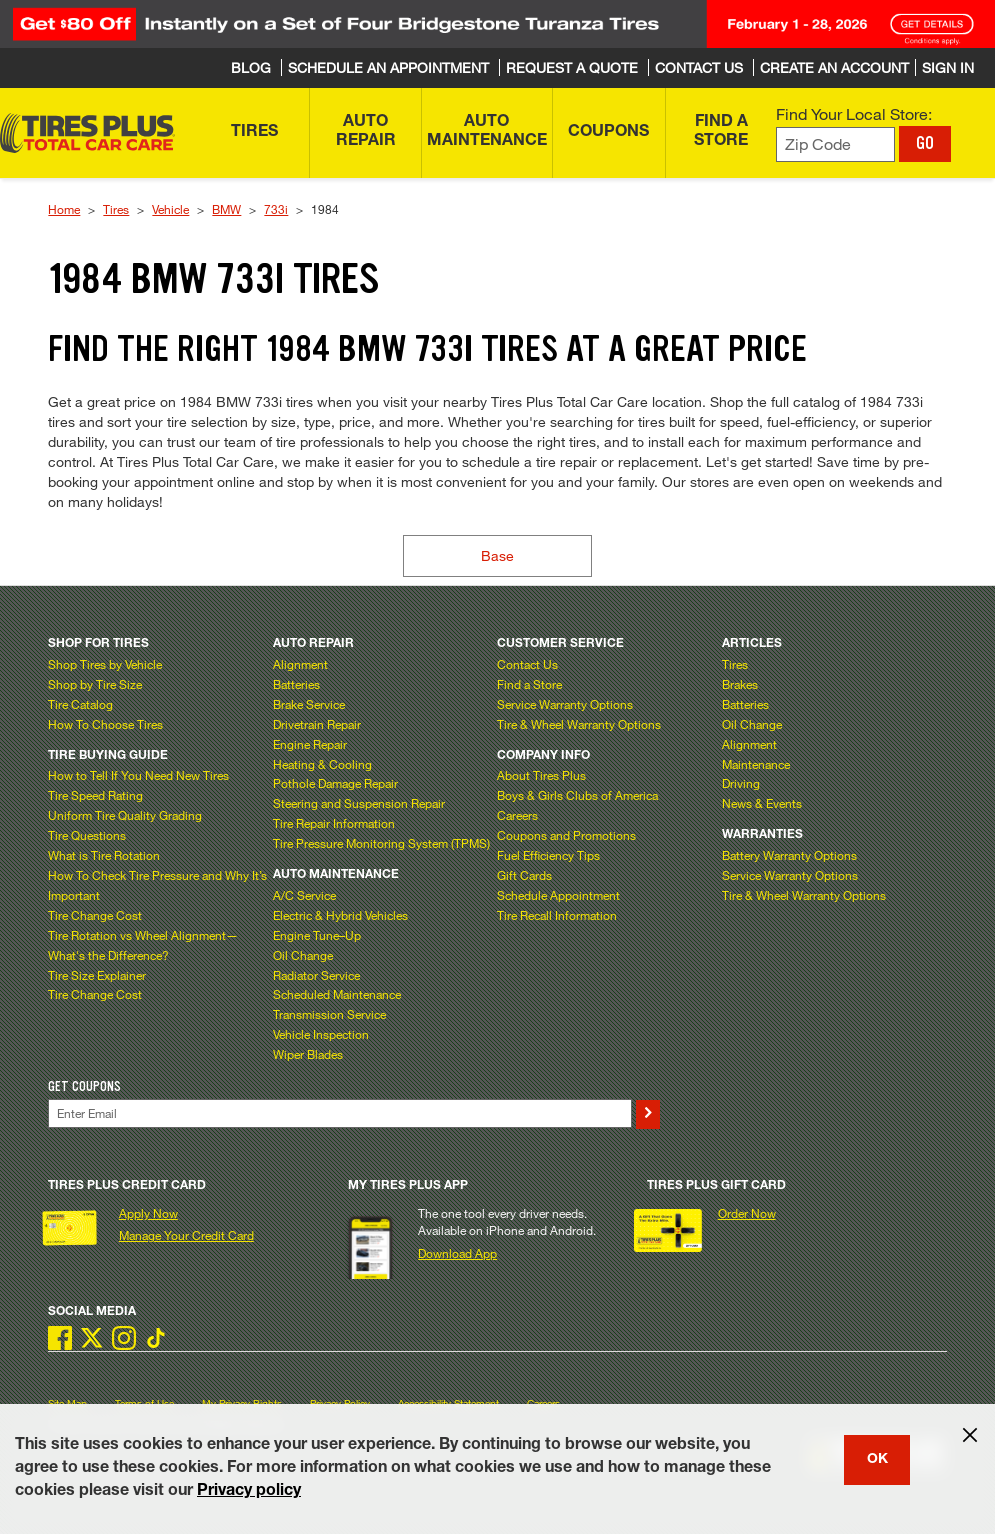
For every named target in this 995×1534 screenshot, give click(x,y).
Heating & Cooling (322, 764)
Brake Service (309, 704)
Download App (457, 1253)
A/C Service (304, 895)
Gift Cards (524, 875)
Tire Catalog (80, 704)
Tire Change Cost (95, 915)
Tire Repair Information (334, 823)
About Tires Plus (541, 775)
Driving (741, 783)
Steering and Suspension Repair (359, 803)
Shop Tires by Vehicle (105, 664)
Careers (517, 815)
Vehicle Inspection (321, 1034)
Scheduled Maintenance (337, 994)
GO (925, 143)
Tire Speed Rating (95, 795)
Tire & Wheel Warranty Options (579, 724)
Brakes (740, 684)
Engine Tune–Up (317, 935)
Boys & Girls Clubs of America (577, 795)
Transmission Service (329, 1014)
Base (497, 555)
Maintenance (756, 764)
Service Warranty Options (565, 704)
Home (64, 209)
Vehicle (170, 209)
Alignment (300, 664)
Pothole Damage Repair (335, 783)
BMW (226, 209)
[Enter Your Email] (340, 1113)
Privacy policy (249, 1492)
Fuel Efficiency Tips (548, 855)
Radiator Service (316, 975)
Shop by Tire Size (95, 684)
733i (276, 209)
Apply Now (148, 1213)
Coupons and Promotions (566, 835)
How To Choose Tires (105, 724)
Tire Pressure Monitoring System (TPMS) (381, 843)
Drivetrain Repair (317, 724)
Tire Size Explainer (97, 975)
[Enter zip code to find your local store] (835, 144)
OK (877, 1460)
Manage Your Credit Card (186, 1235)
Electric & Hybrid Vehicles (340, 915)
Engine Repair (310, 744)
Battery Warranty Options (789, 855)
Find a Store (529, 684)
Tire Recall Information (557, 915)
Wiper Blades (308, 1054)
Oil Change (303, 955)
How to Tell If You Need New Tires (138, 775)
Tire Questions (87, 835)
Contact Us (527, 664)
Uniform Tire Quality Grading (125, 815)
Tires (116, 209)
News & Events (762, 803)
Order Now (747, 1213)
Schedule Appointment (558, 895)
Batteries (296, 684)
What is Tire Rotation (104, 855)
